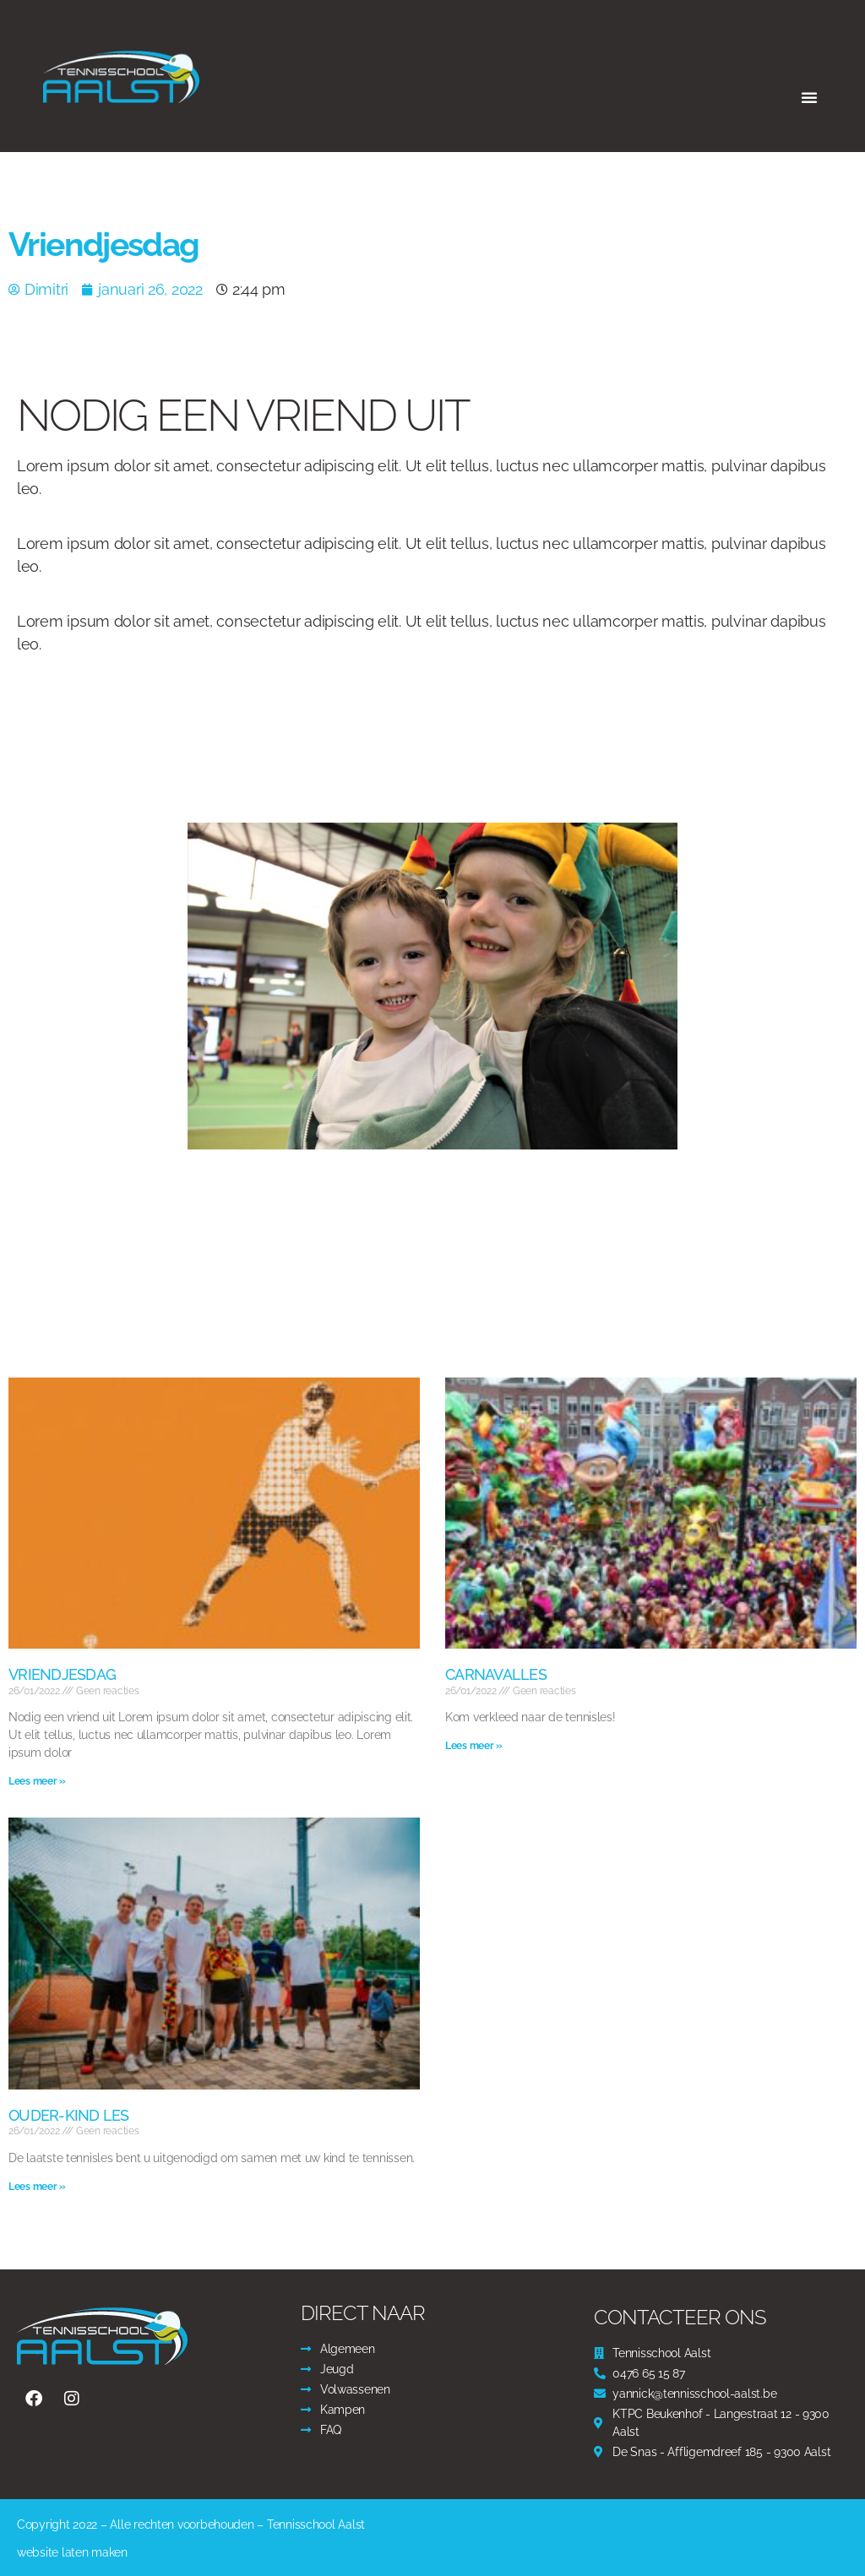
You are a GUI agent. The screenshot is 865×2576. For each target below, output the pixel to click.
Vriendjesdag (62, 1674)
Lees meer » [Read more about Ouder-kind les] (37, 2187)
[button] (809, 97)
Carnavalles (496, 1674)
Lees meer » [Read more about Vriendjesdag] (37, 1781)
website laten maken (72, 2552)
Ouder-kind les (68, 2115)
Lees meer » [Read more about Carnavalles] (474, 1746)
